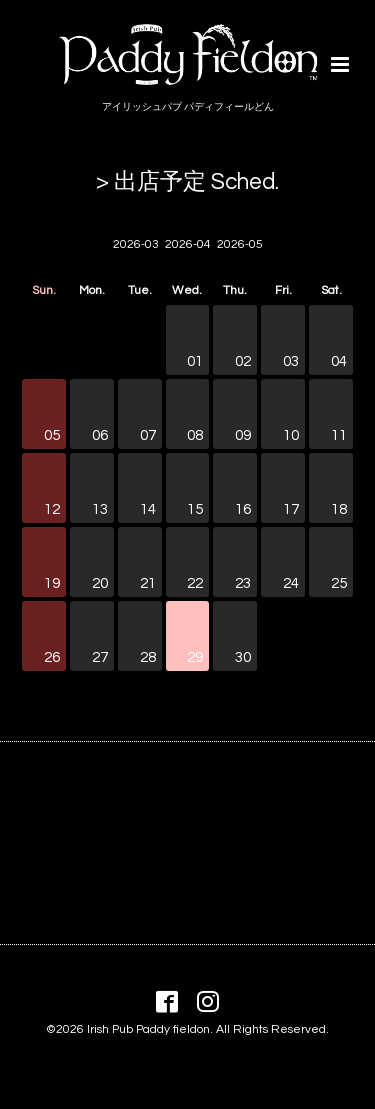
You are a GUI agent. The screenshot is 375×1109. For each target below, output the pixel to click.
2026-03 (136, 244)
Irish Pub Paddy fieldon (148, 1029)
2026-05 (240, 244)
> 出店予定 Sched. (187, 182)
